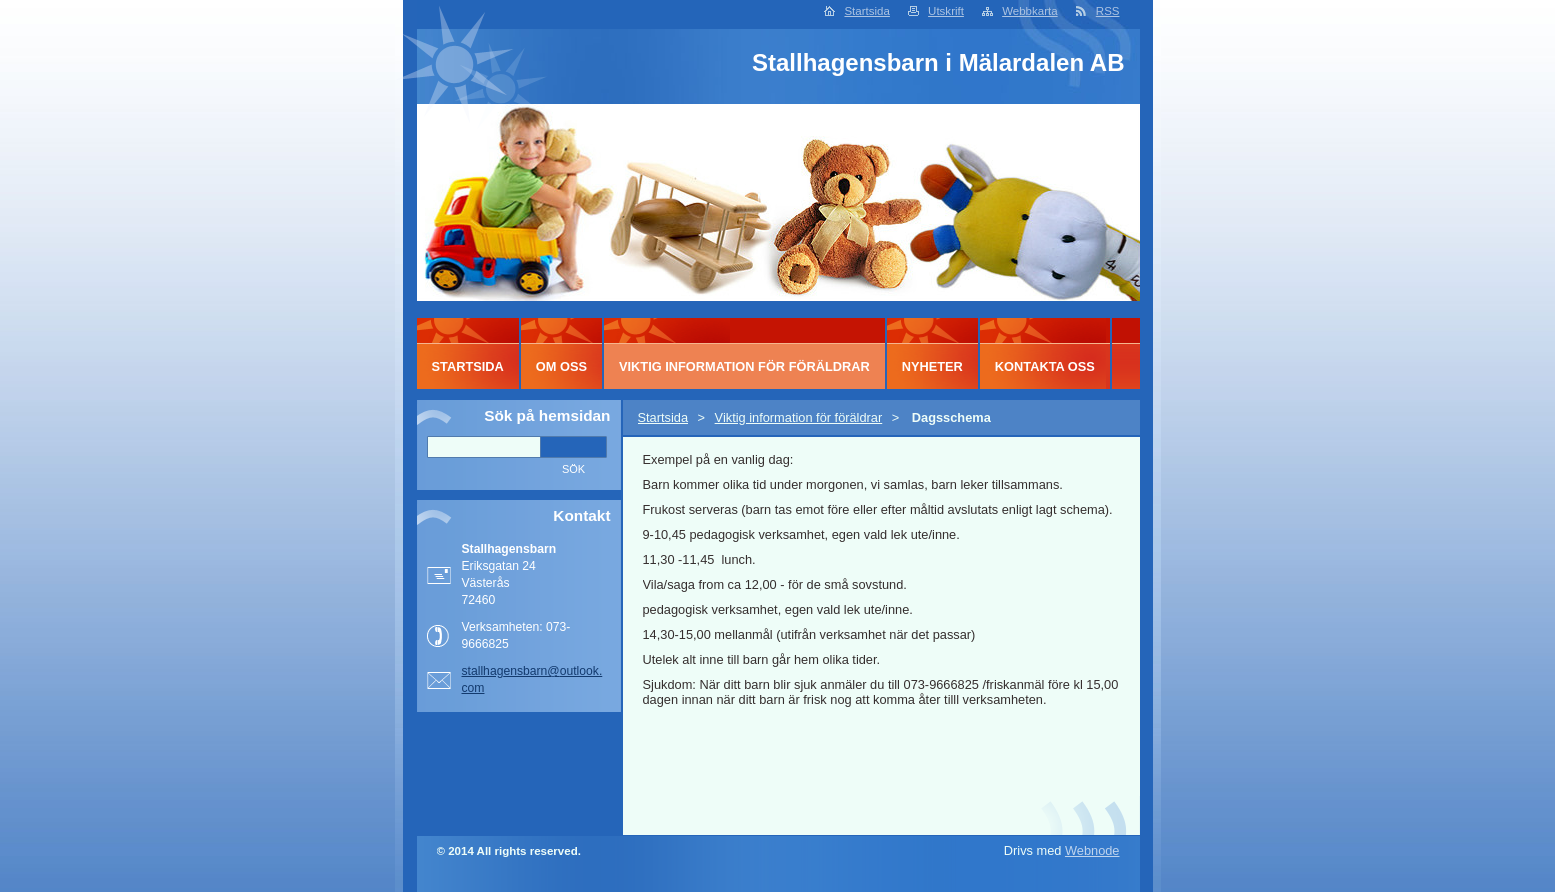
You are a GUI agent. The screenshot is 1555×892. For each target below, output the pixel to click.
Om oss (561, 366)
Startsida (866, 11)
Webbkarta (1029, 11)
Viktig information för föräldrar (799, 417)
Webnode (1092, 850)
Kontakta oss (1045, 366)
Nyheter (932, 366)
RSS (1108, 11)
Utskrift (946, 11)
